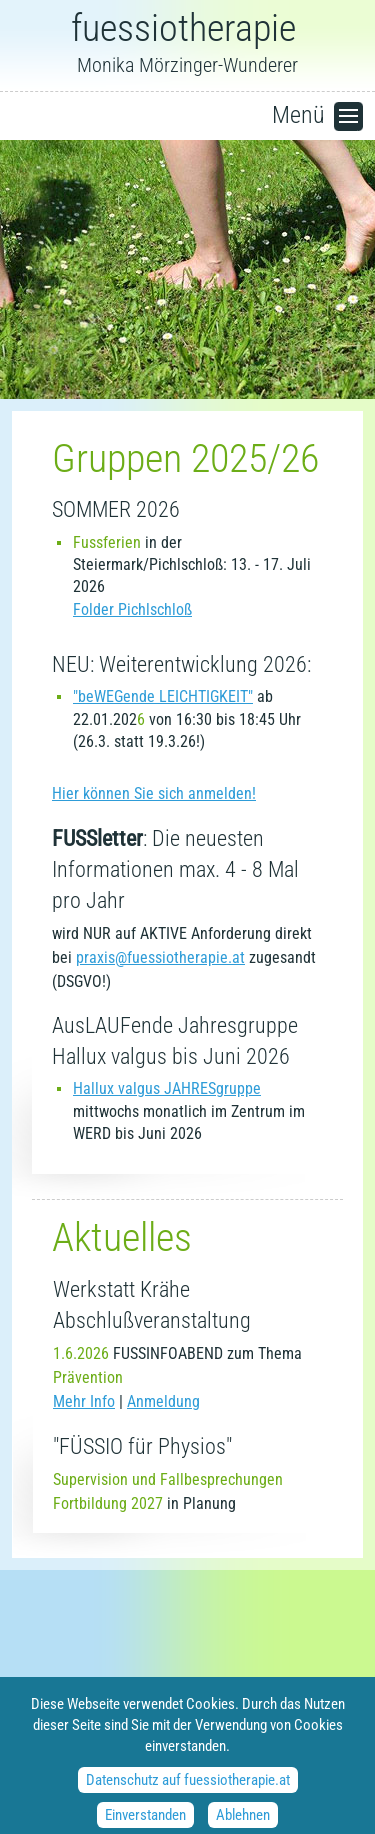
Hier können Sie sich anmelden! (154, 793)
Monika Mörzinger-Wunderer (187, 43)
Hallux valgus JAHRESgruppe (167, 1088)
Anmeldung (163, 1401)
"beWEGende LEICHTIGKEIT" (163, 696)
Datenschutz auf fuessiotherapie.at (188, 1789)
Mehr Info (84, 1401)
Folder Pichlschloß (132, 609)
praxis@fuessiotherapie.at (160, 957)
